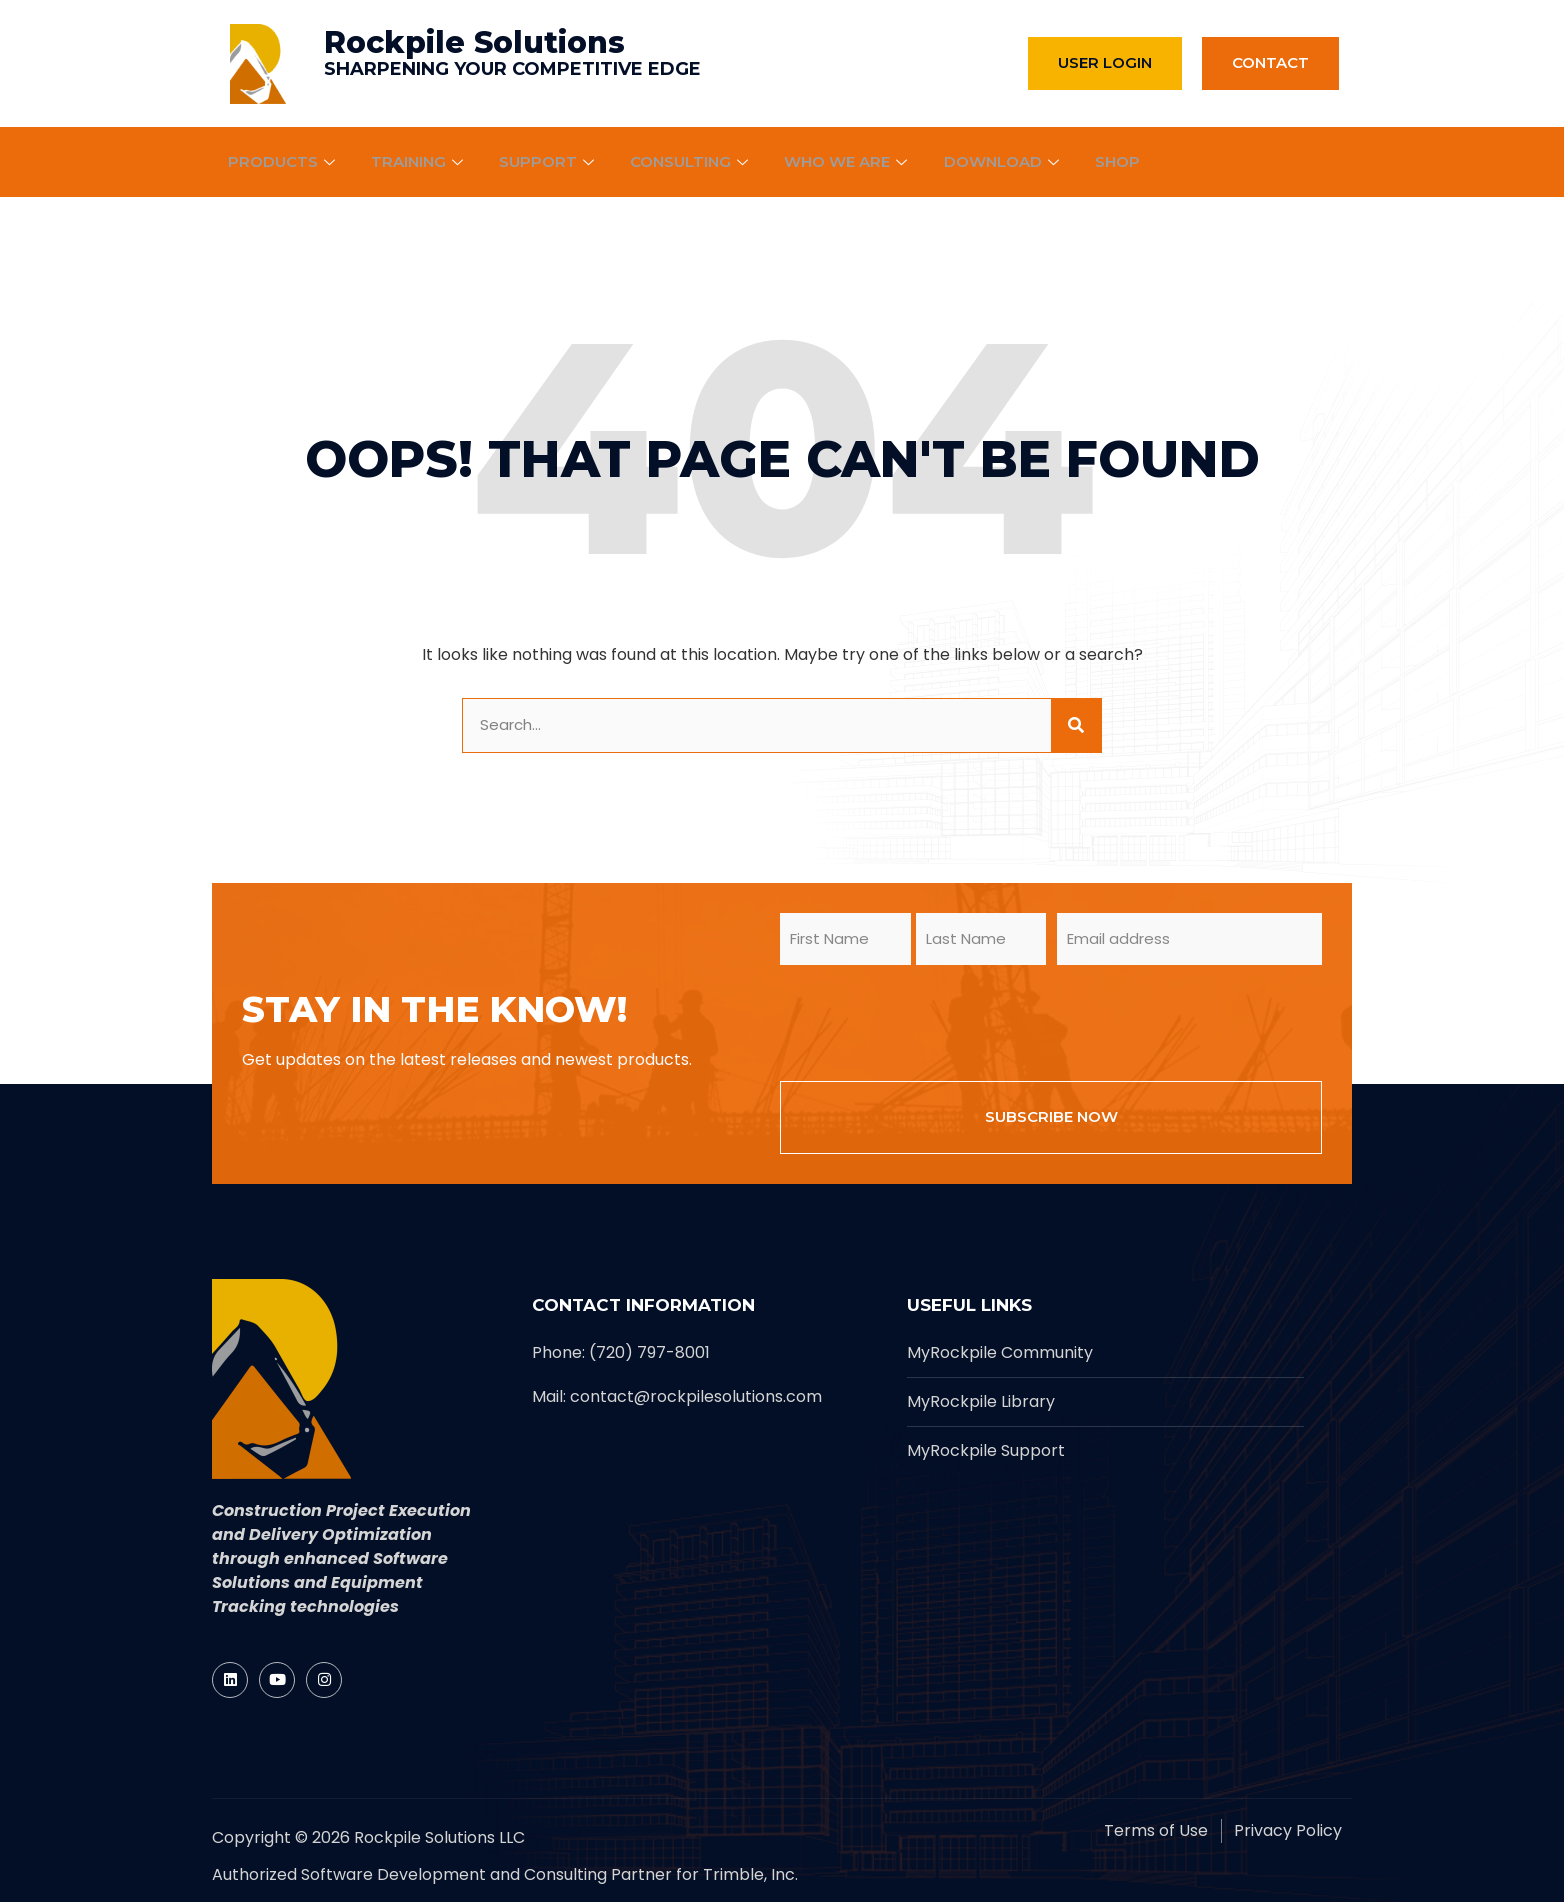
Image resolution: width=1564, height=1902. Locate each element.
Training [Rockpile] (420, 161)
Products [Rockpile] (284, 161)
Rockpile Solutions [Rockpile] (474, 42)
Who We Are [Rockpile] (852, 161)
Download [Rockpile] (1008, 161)
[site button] (1076, 725)
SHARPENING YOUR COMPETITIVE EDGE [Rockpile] (512, 69)
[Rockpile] (258, 64)
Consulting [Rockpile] (694, 161)
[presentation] (932, 1020)
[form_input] (757, 725)
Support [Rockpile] (551, 161)
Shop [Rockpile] (1122, 161)
